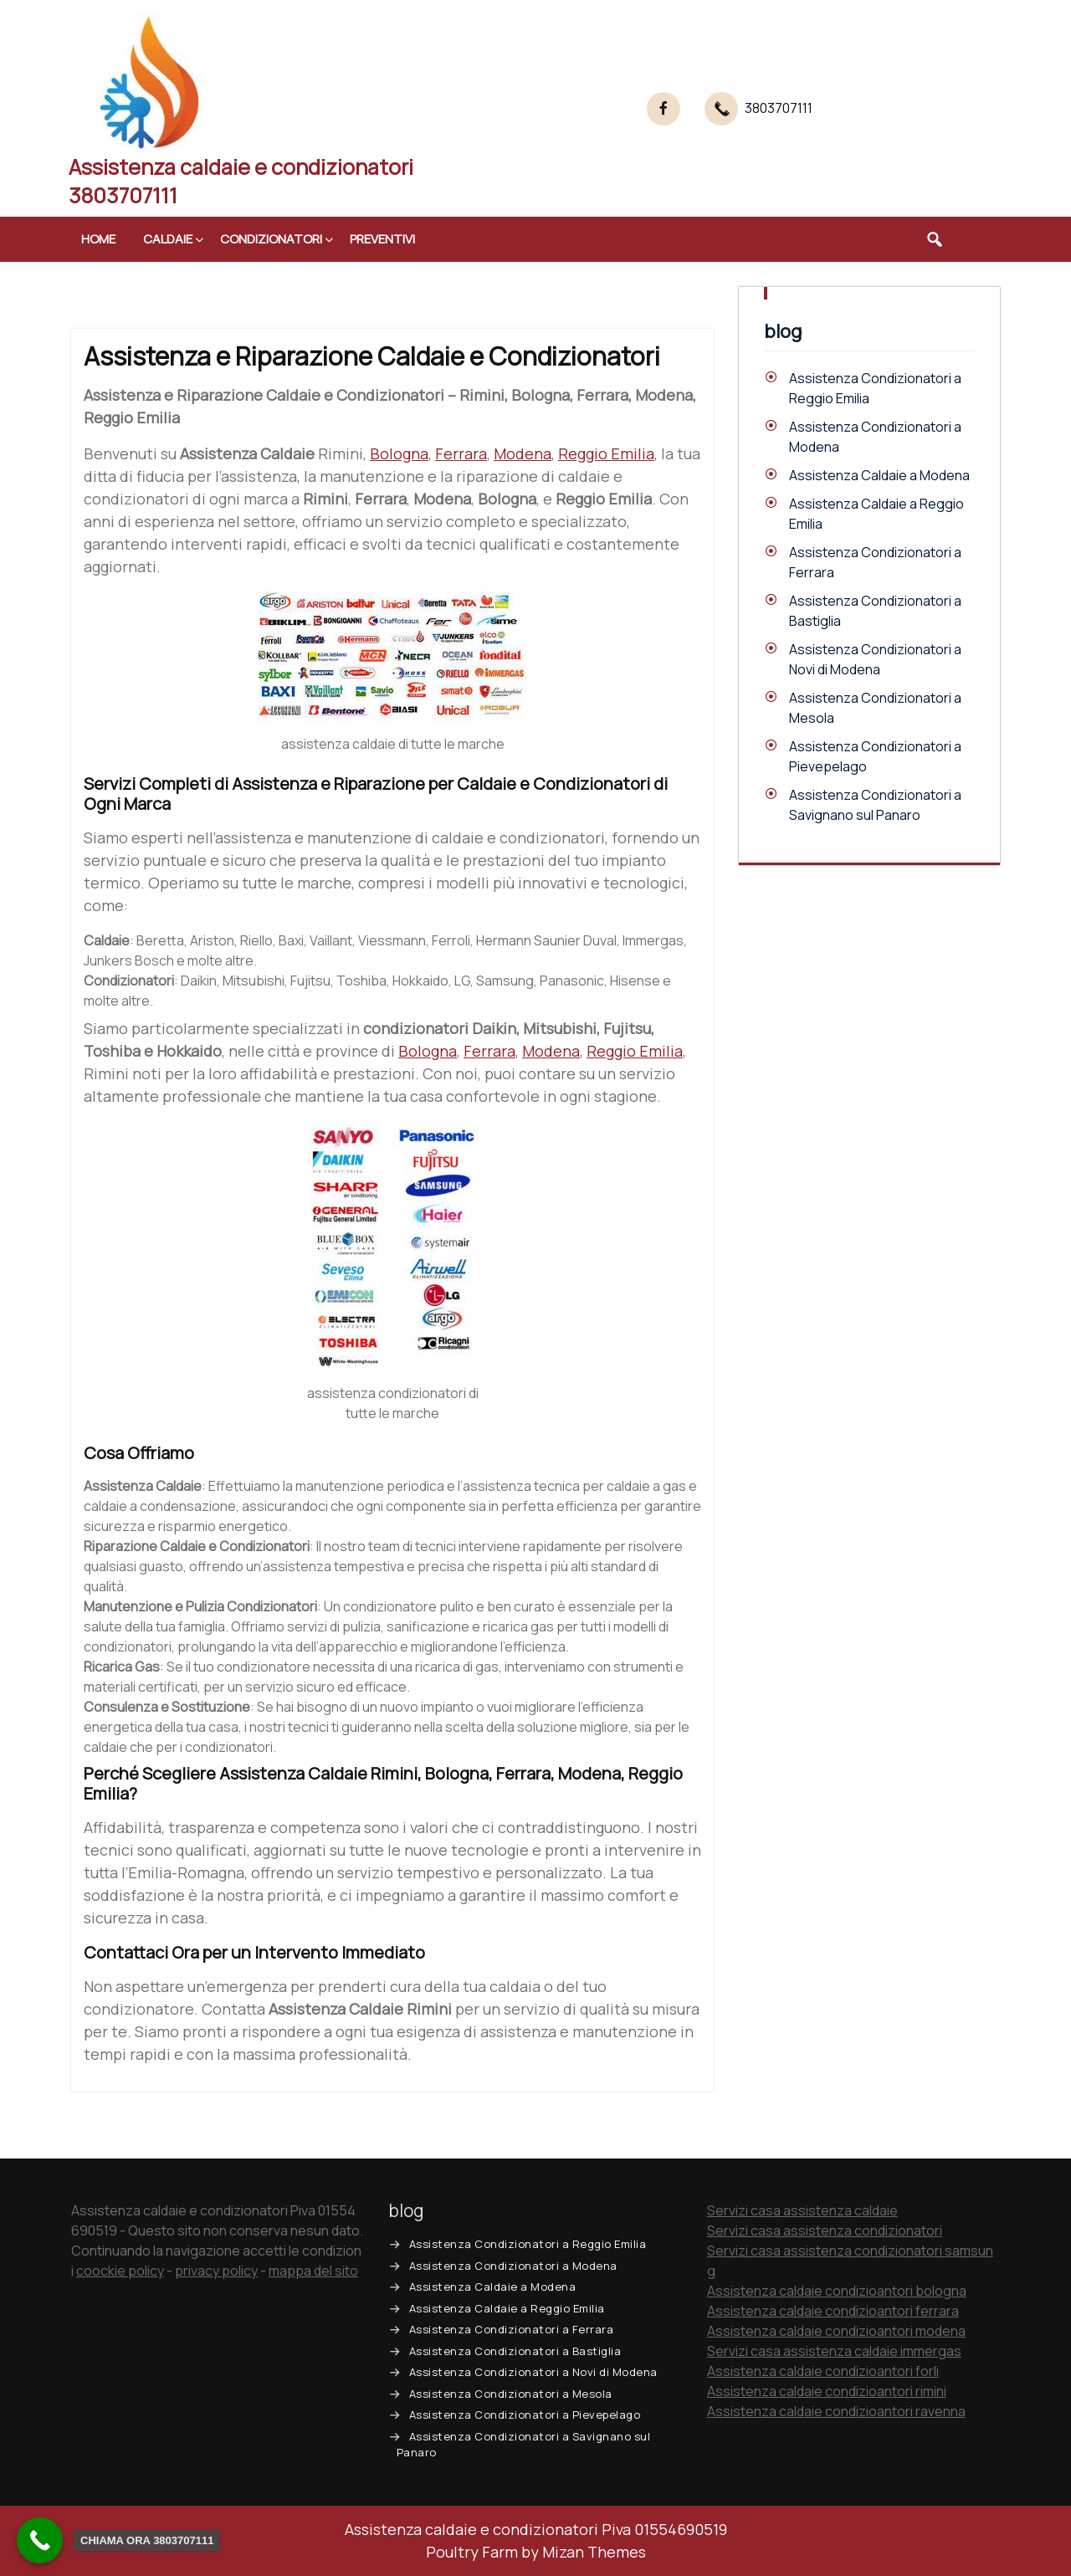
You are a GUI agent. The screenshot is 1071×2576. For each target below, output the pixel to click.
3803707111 (778, 108)
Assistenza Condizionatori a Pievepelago (525, 2414)
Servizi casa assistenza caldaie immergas (834, 2351)
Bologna (399, 453)
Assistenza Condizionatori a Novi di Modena (533, 2371)
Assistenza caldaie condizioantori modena (836, 2331)
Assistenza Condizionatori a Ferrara (511, 2329)
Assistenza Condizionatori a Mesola (510, 2393)
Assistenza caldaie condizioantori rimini (826, 2391)
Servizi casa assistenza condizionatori (824, 2230)
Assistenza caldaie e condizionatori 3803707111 (241, 181)
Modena (522, 453)
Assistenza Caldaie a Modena (879, 475)
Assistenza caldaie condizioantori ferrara (833, 2311)
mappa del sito (313, 2270)
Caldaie (167, 239)
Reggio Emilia (606, 453)
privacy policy (216, 2270)
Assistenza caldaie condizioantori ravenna (836, 2411)
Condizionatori (271, 239)
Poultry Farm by (536, 2552)
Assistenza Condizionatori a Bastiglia (515, 2350)
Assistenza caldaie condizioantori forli (823, 2371)
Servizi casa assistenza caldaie (802, 2210)
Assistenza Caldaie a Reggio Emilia (507, 2308)
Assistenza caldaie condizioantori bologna (836, 2291)
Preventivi (382, 239)
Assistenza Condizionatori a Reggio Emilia (528, 2243)
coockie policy (120, 2270)
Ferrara (461, 453)
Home (98, 239)
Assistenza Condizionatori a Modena (513, 2265)
